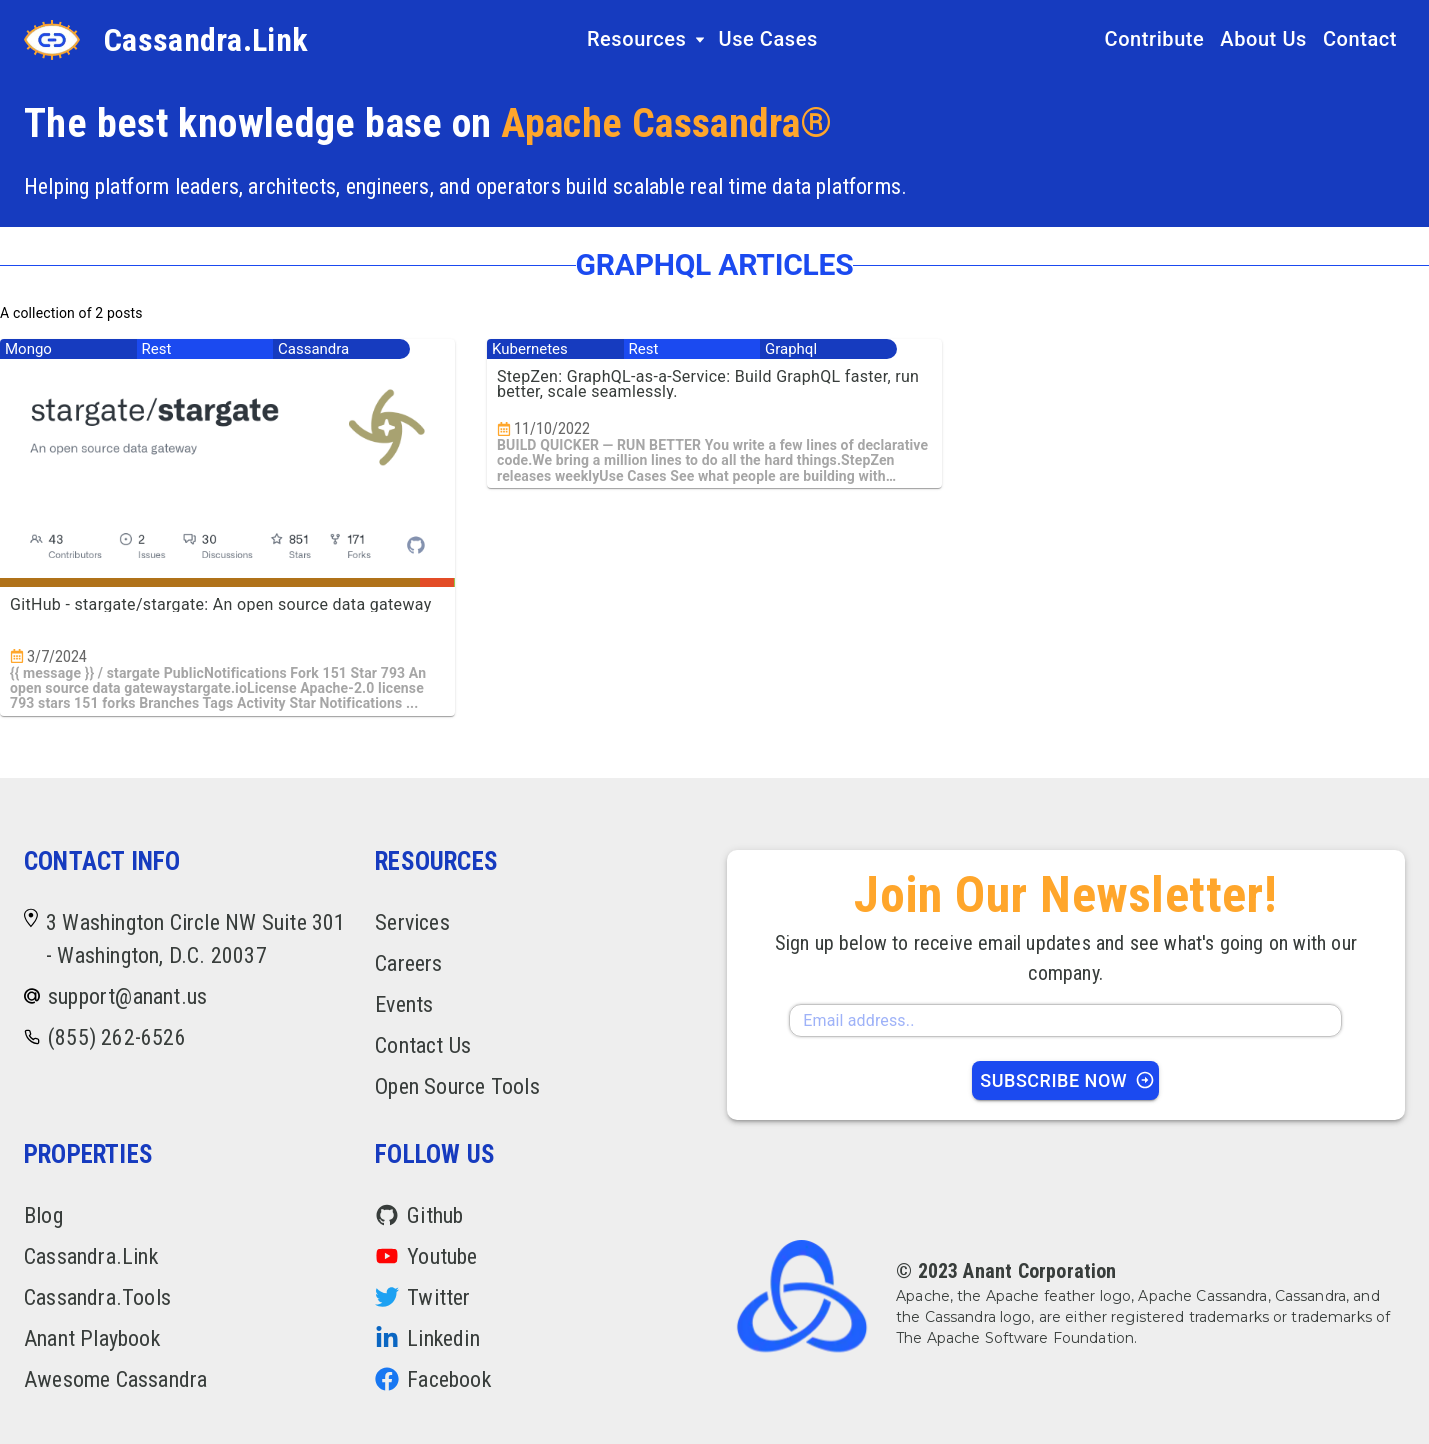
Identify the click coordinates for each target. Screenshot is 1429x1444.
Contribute (1155, 39)
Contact (1360, 39)
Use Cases (767, 39)
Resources (647, 39)
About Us (1263, 39)
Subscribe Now (1067, 1080)
